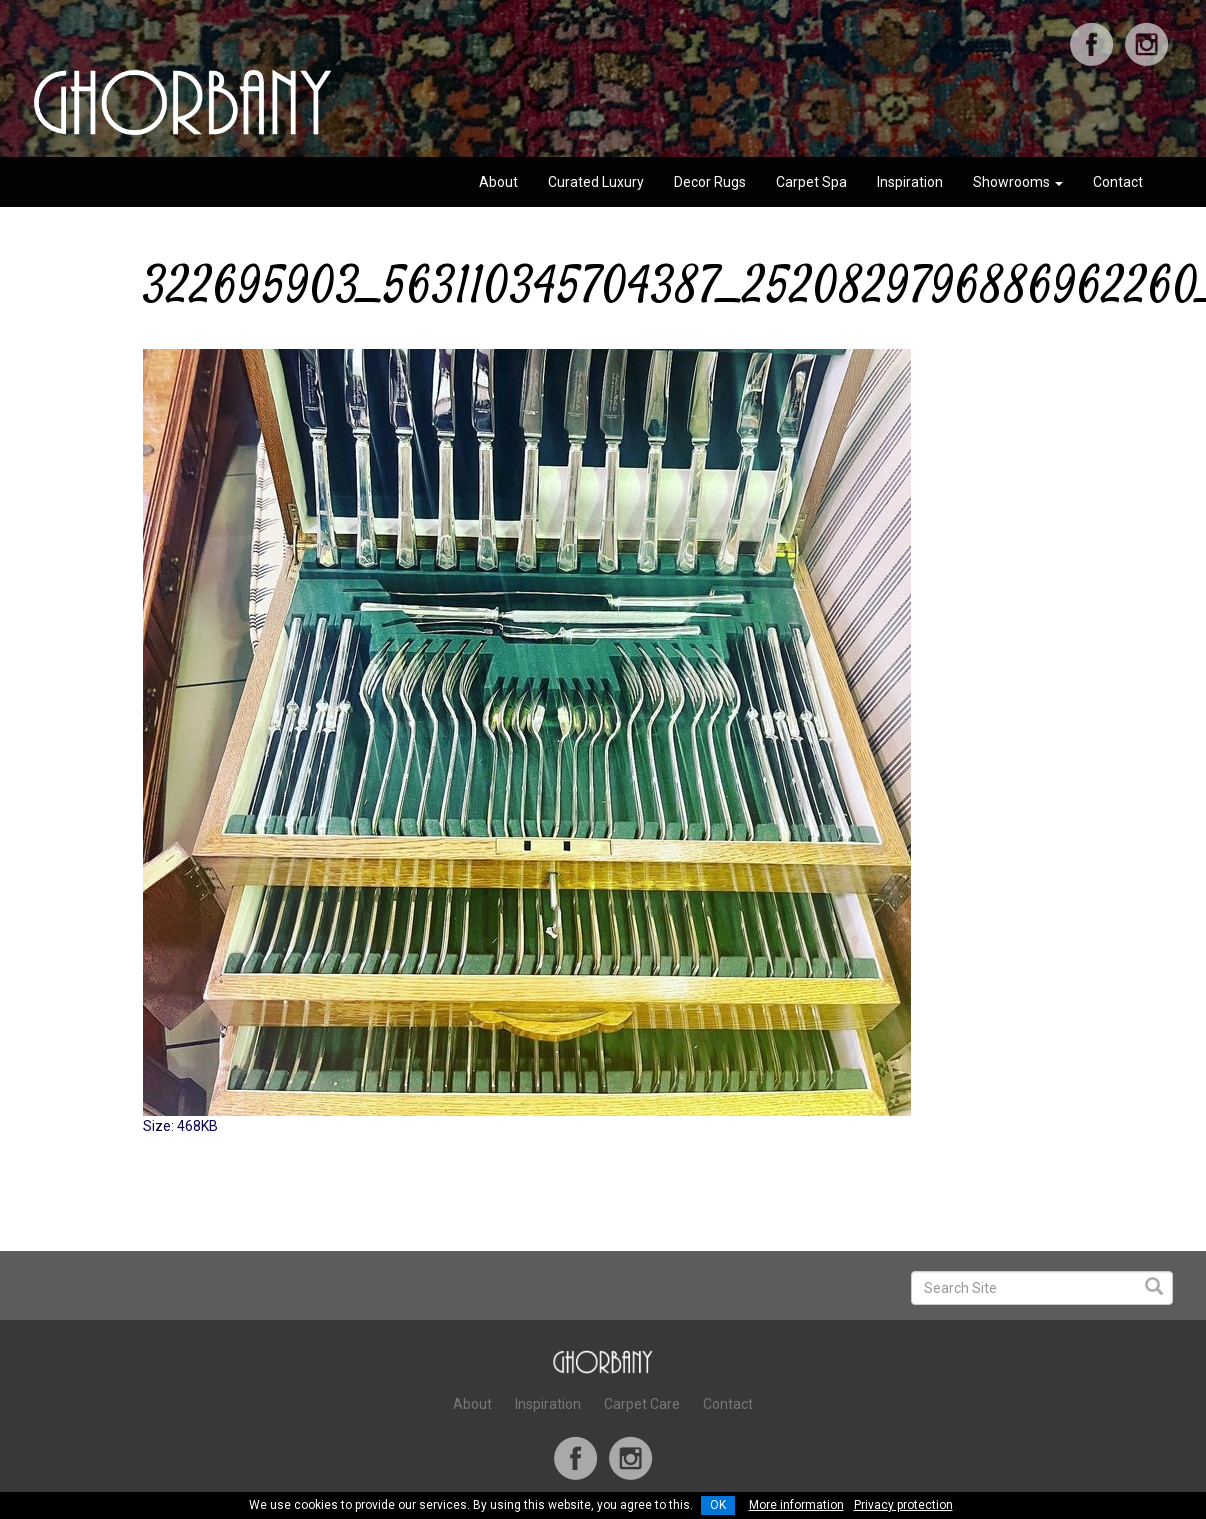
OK (718, 1505)
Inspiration (910, 182)
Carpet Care (642, 1404)
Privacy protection (903, 1505)
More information (796, 1505)
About (498, 182)
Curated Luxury (596, 182)
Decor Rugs (710, 182)
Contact (1118, 182)
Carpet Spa (811, 182)
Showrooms (1018, 182)
